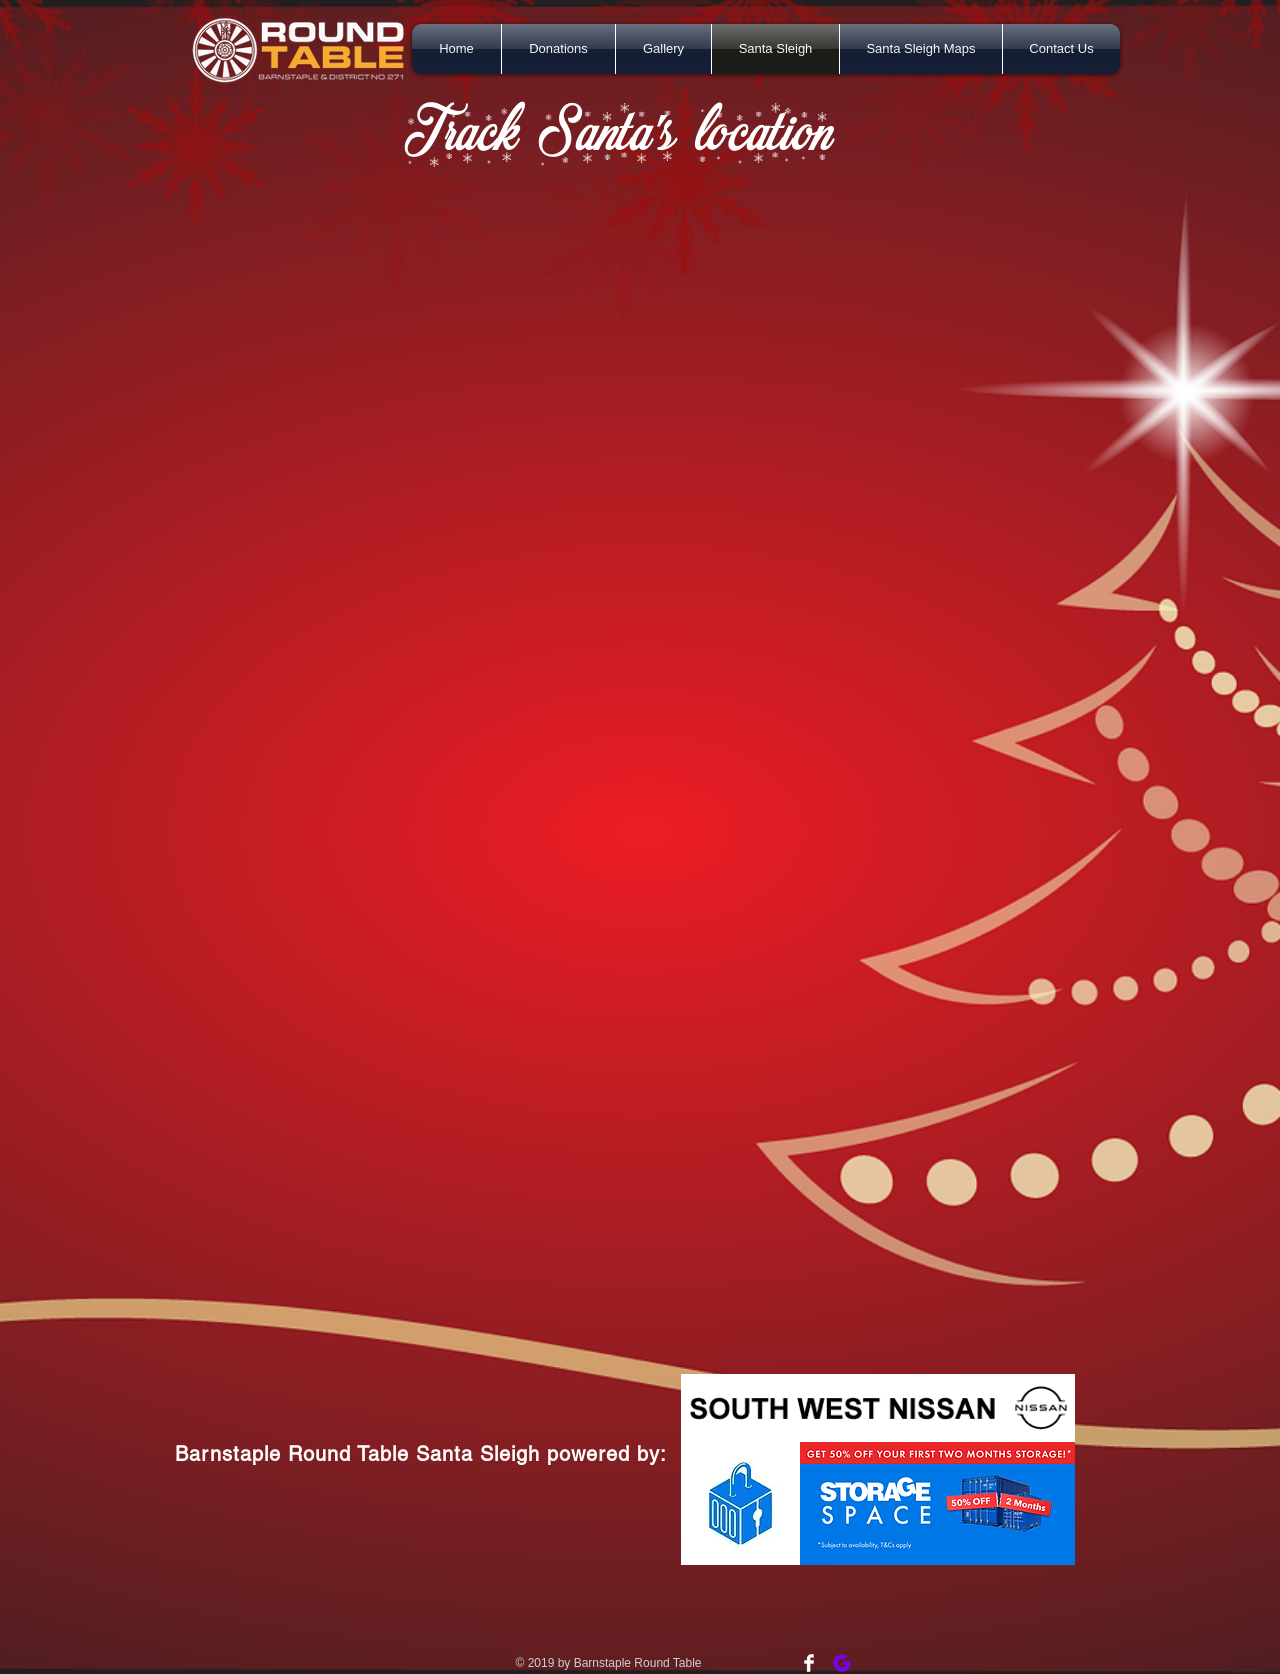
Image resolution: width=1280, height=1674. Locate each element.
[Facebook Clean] (809, 1663)
